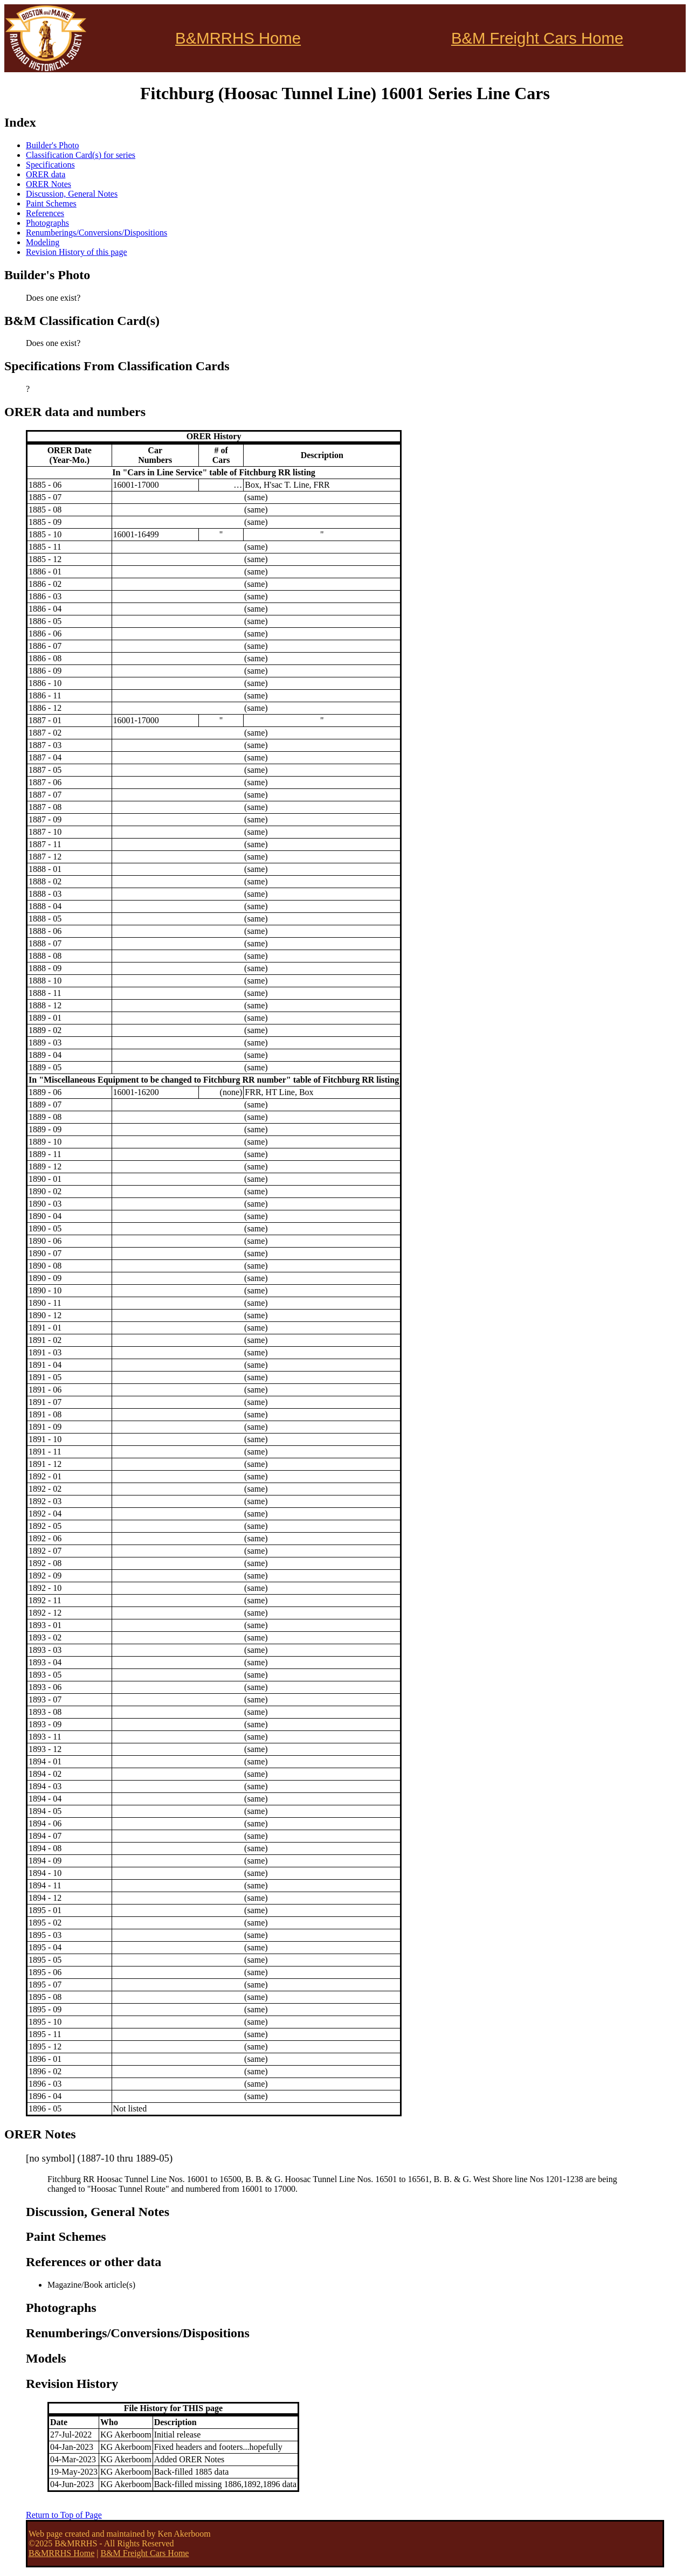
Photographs (47, 222)
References (45, 213)
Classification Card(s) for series (80, 155)
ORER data (45, 174)
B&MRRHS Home (238, 38)
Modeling (42, 242)
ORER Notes (48, 184)
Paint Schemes (51, 203)
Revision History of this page (76, 252)
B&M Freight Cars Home (537, 38)
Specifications (50, 164)
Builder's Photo (52, 145)
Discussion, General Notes (72, 193)
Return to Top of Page (64, 2514)
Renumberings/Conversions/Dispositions (96, 232)
